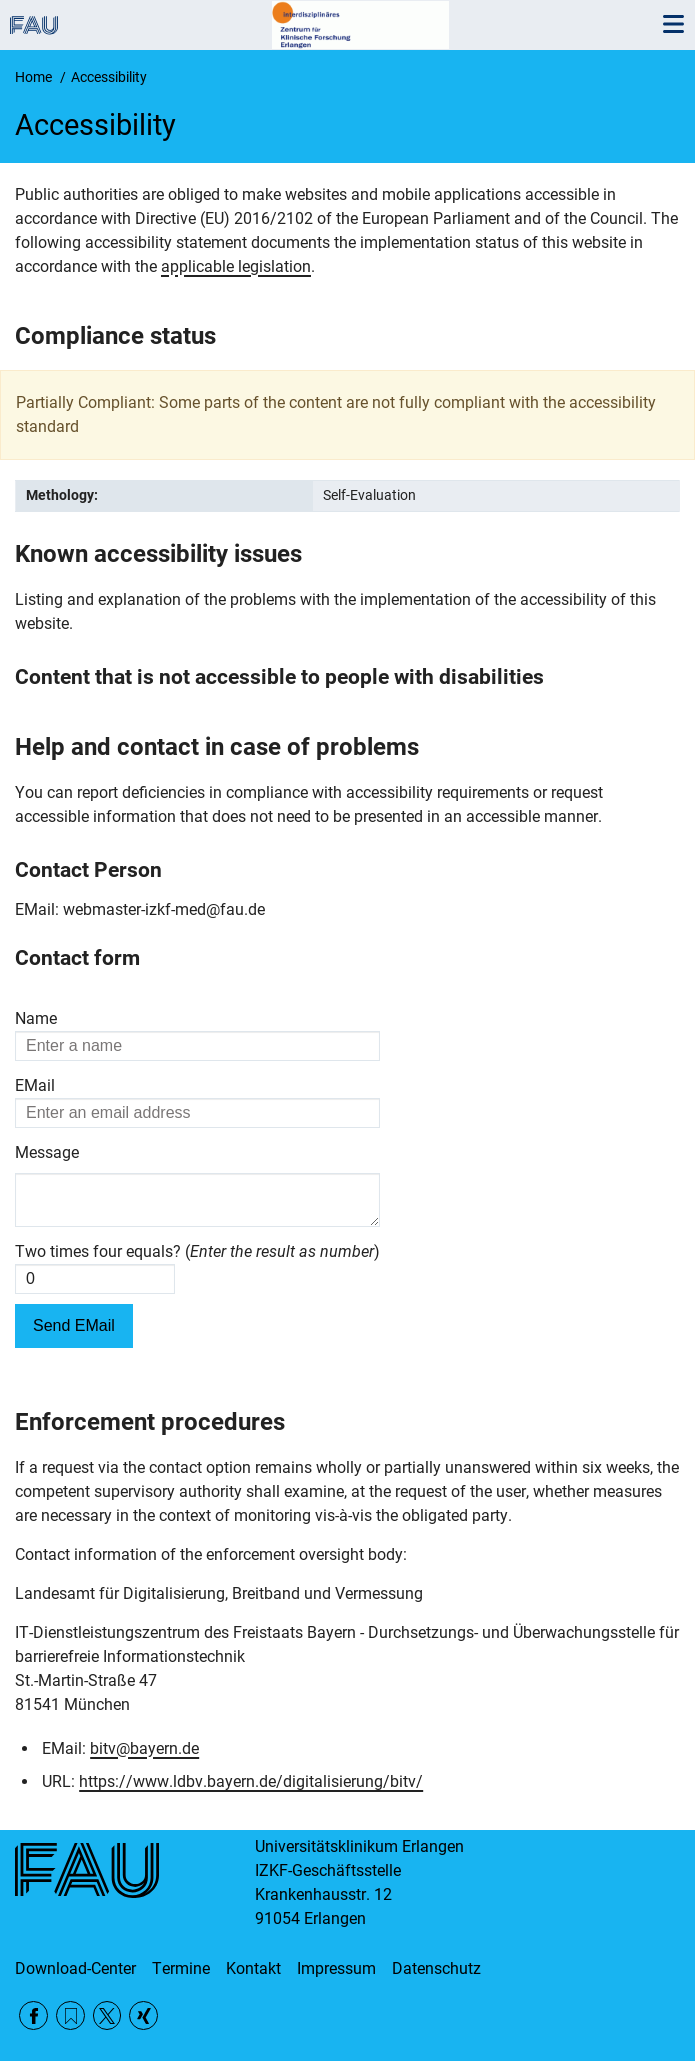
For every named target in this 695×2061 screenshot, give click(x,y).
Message (47, 1152)
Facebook (33, 2015)
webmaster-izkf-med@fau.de (164, 909)
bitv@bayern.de (144, 1756)
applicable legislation (236, 266)
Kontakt (253, 1968)
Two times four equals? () (197, 1259)
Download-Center (75, 1968)
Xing (143, 2015)
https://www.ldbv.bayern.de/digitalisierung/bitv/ (251, 1789)
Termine (181, 1968)
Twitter (107, 2015)
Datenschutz (436, 1968)
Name (36, 1018)
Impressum (336, 1968)
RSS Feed (70, 2015)
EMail (35, 1085)
